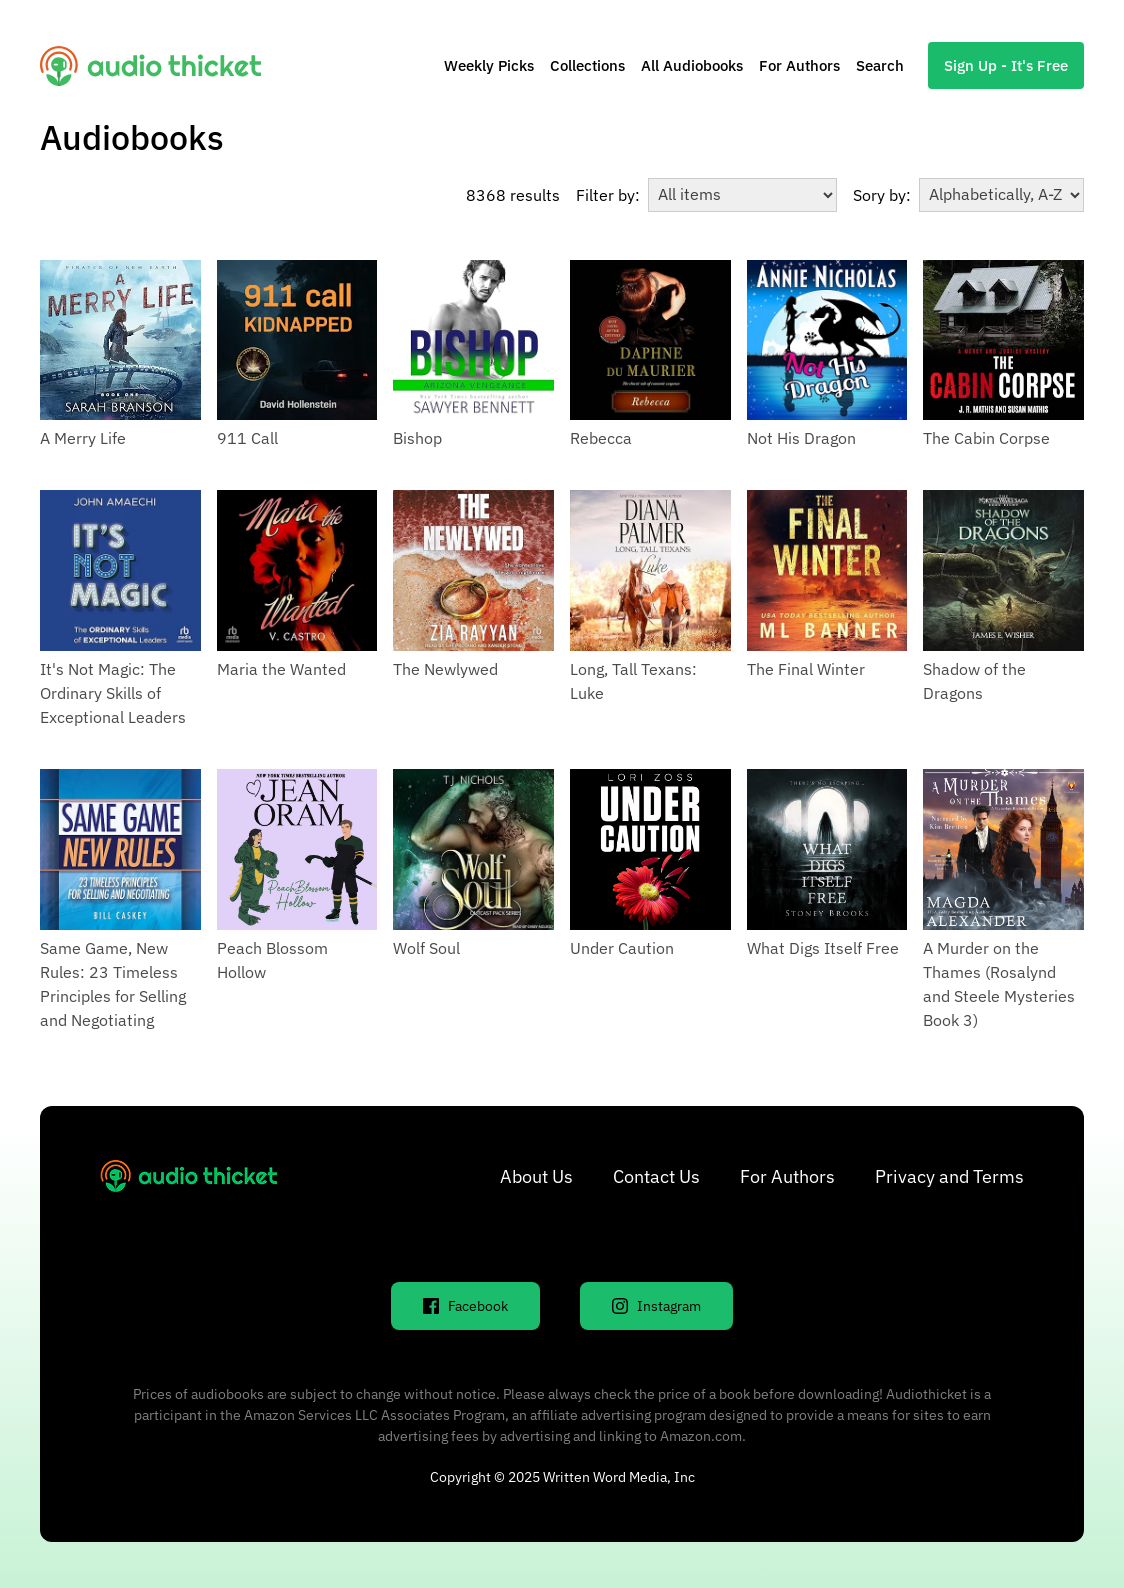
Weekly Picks (489, 65)
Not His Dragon (801, 438)
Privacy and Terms (949, 1176)
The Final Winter (806, 669)
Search (880, 65)
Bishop (417, 438)
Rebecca (601, 438)
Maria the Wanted (281, 669)
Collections (587, 65)
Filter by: (608, 195)
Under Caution (622, 948)
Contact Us (656, 1176)
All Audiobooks (692, 65)
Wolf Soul (426, 948)
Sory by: (882, 195)
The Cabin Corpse (986, 438)
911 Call (247, 438)
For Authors (799, 65)
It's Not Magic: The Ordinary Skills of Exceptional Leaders (113, 693)
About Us (536, 1176)
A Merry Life (83, 438)
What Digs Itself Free (823, 948)
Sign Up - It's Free (1006, 65)
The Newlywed (445, 669)
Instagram (656, 1306)
